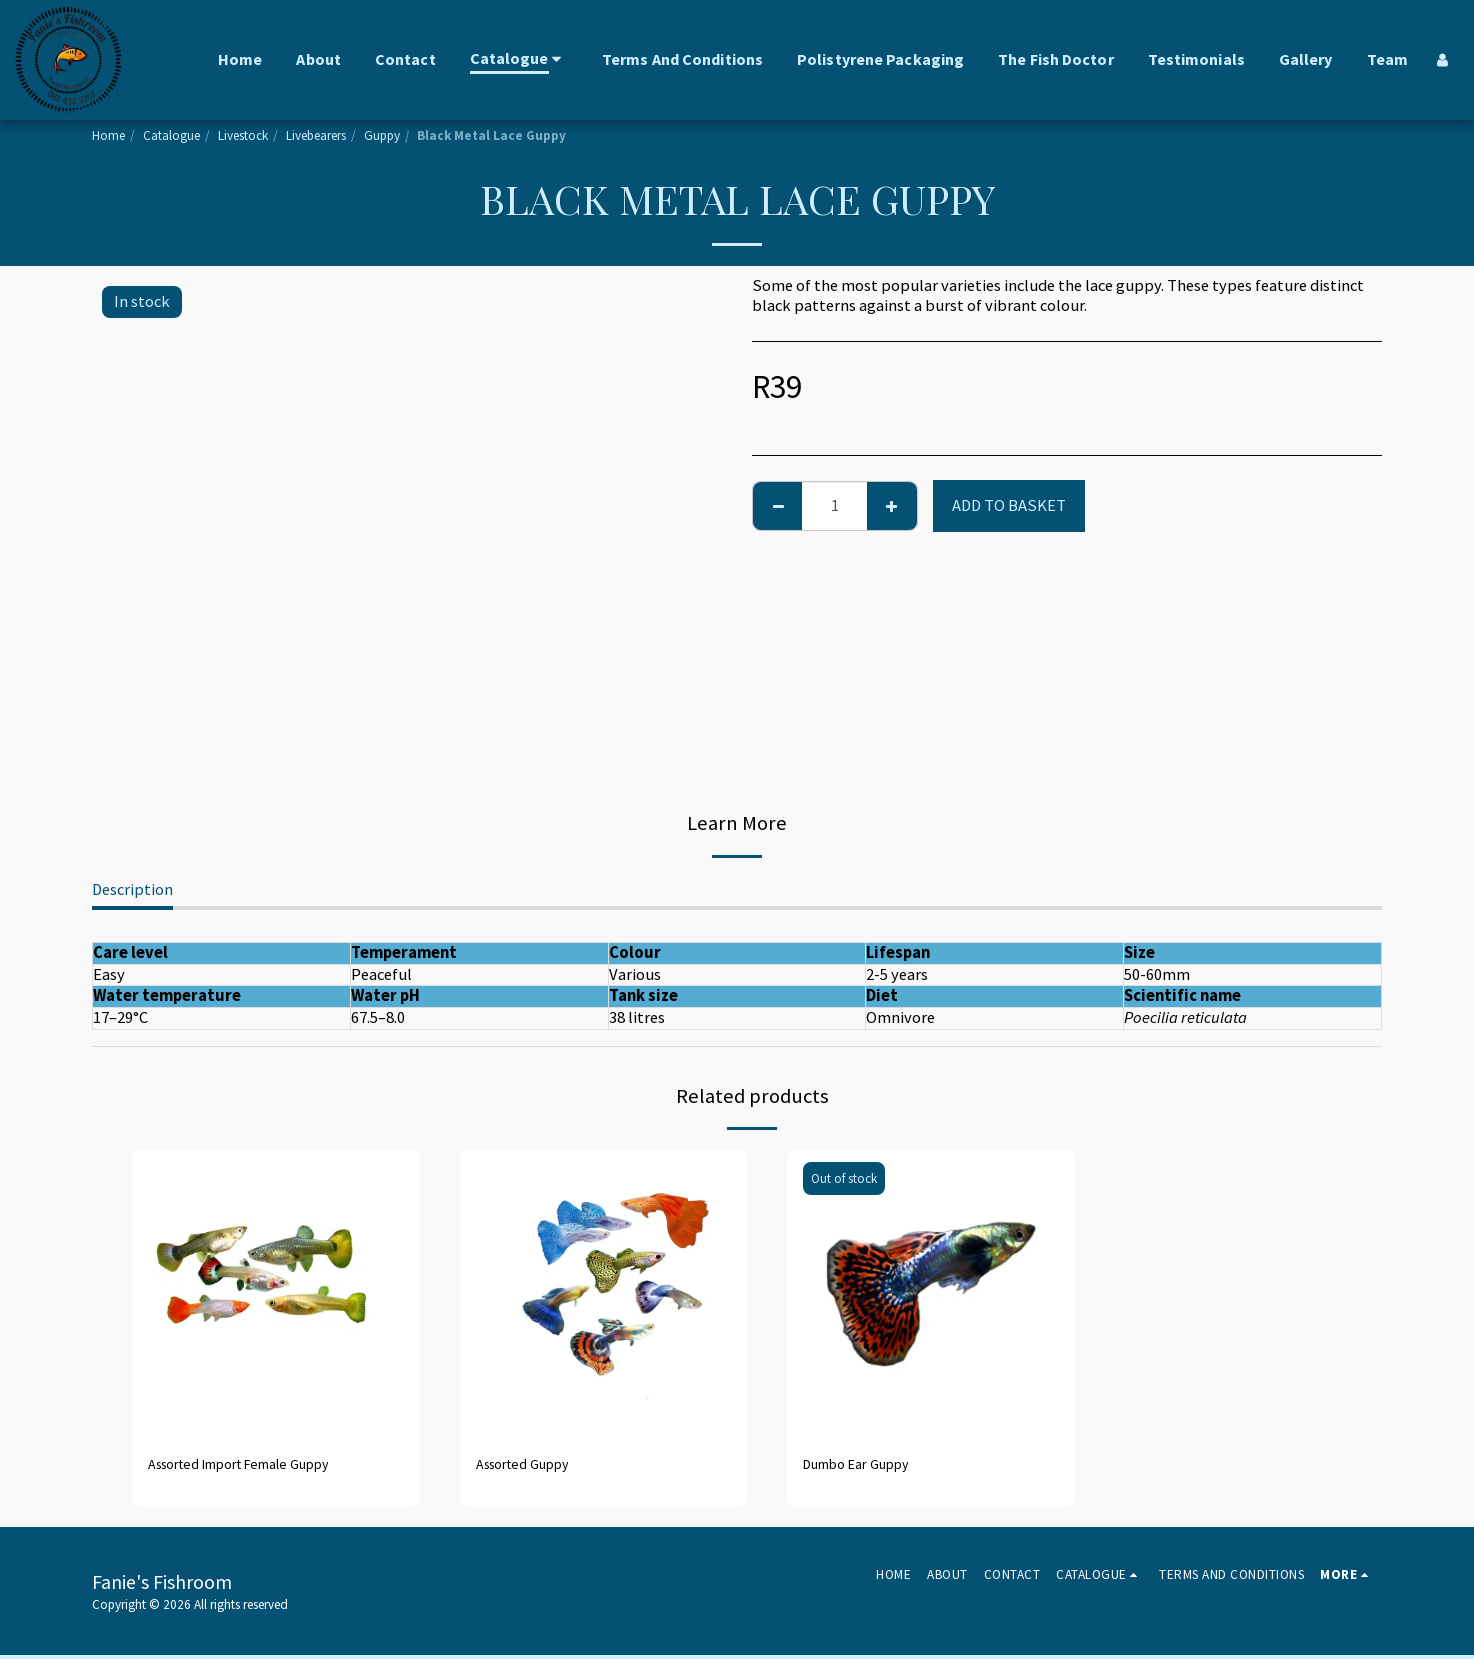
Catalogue (171, 135)
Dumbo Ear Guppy (867, 1465)
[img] (276, 1294)
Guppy (382, 135)
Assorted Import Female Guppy (258, 1465)
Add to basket (1009, 505)
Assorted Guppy (532, 1465)
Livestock (243, 135)
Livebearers (316, 135)
